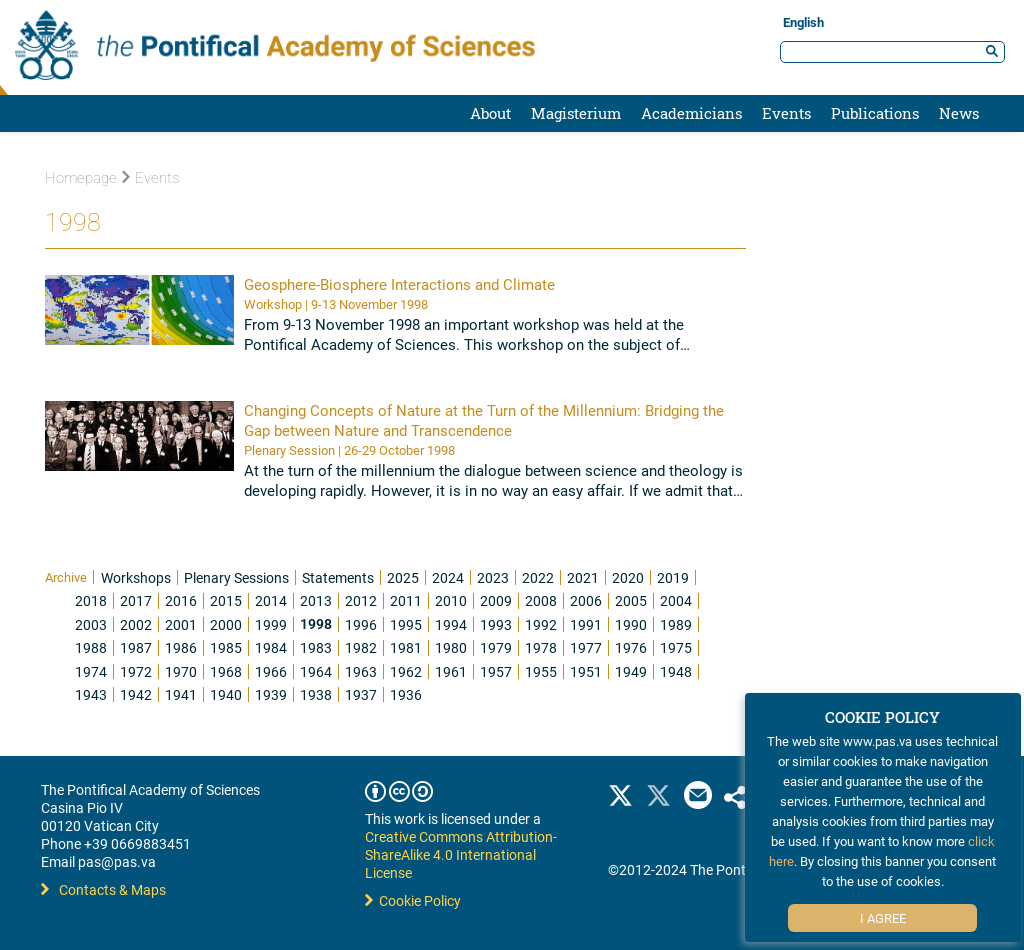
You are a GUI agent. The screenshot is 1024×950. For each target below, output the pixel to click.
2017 (136, 600)
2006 (586, 600)
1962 (406, 671)
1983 (316, 647)
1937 (361, 694)
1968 (226, 671)
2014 (271, 600)
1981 (406, 647)
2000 (226, 624)
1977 (586, 647)
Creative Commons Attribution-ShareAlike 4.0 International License (461, 854)
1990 (631, 624)
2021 (583, 577)
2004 (676, 600)
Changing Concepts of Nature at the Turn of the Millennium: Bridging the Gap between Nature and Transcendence (484, 420)
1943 (91, 694)
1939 (271, 694)
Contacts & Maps (103, 889)
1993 (496, 624)
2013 (316, 600)
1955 (541, 671)
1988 (91, 647)
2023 (493, 577)
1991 (586, 624)
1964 (316, 671)
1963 (361, 671)
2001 (181, 624)
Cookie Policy (413, 900)
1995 (406, 624)
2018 (91, 600)
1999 (271, 624)
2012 (361, 600)
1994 (451, 624)
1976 (631, 647)
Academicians (691, 113)
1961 (451, 671)
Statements (338, 577)
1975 (676, 647)
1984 (271, 647)
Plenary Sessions (236, 577)
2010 (451, 600)
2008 (541, 600)
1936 (406, 694)
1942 (136, 694)
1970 (181, 671)
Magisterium (576, 113)
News (959, 113)
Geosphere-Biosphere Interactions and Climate (399, 284)
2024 (448, 577)
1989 (676, 624)
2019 (673, 577)
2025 (403, 577)
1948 (676, 671)
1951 (586, 671)
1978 (541, 647)
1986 (181, 647)
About (490, 113)
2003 (91, 624)
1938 (316, 694)
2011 (406, 600)
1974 (91, 671)
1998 (316, 624)
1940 (226, 694)
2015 (226, 600)
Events (786, 113)
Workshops (136, 577)
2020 (628, 577)
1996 (361, 624)
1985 (226, 647)
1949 (631, 671)
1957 (496, 671)
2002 (136, 624)
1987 (136, 647)
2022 (538, 577)
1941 (181, 694)
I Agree (883, 918)
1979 (496, 647)
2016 (181, 600)
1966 (271, 671)
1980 (451, 647)
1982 (361, 647)
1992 (541, 624)
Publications (875, 113)
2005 (631, 600)
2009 (496, 600)
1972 (136, 671)
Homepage (81, 178)
